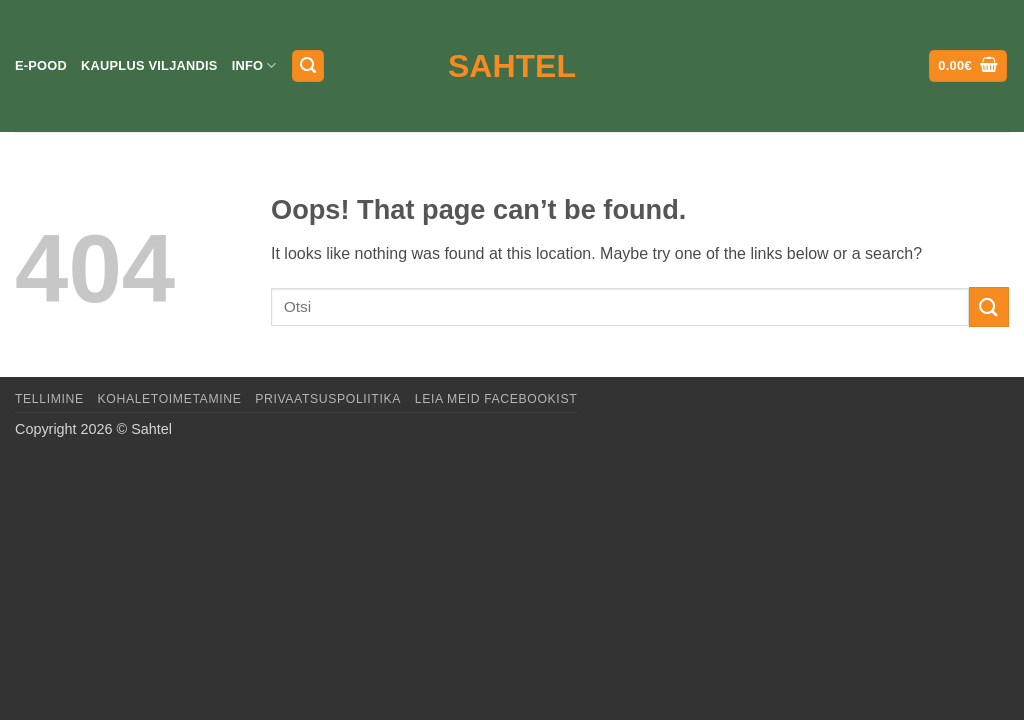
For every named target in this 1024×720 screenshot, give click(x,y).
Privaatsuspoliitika (328, 399)
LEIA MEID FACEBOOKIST (496, 399)
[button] (308, 66)
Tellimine (49, 399)
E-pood (41, 65)
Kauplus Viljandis (149, 65)
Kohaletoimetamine (170, 399)
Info (254, 65)
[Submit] (989, 306)
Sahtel (512, 66)
